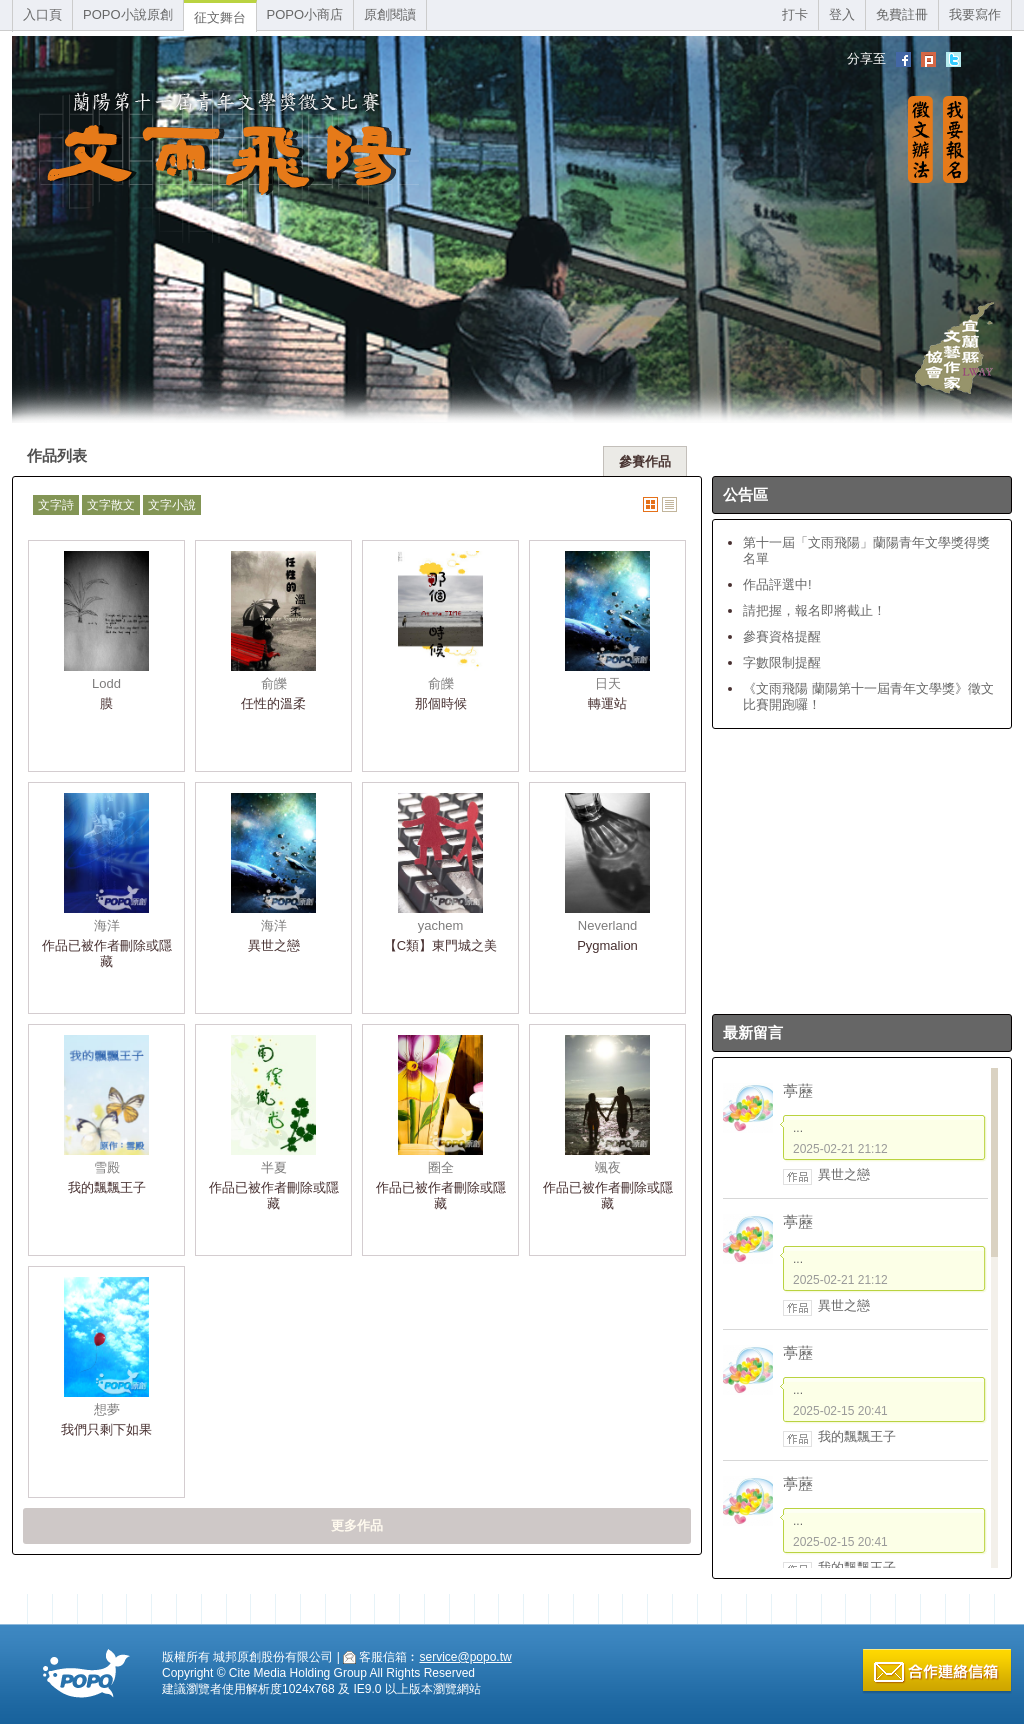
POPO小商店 (305, 14)
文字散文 (111, 505)
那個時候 (441, 703)
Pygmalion (607, 945)
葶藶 (798, 1090)
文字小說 (172, 505)
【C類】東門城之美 (440, 945)
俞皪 (274, 683)
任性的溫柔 (273, 703)
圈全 (441, 1167)
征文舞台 (220, 17)
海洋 (107, 925)
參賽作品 (645, 461)
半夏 (274, 1167)
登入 (842, 14)
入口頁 (42, 14)
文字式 (669, 504)
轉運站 (607, 703)
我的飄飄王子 (107, 1187)
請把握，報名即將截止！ (814, 610)
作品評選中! (777, 584)
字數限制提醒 (782, 662)
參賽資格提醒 (782, 636)
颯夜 (608, 1167)
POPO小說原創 (128, 14)
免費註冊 (902, 14)
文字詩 (56, 505)
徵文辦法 (920, 139)
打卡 (795, 14)
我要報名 (955, 139)
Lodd (106, 683)
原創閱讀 (390, 14)
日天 (608, 683)
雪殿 (107, 1167)
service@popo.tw (465, 1657)
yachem (441, 925)
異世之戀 (274, 945)
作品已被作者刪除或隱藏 (107, 953)
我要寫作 (975, 14)
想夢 (107, 1409)
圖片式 (650, 504)
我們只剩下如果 (106, 1429)
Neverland (607, 925)
